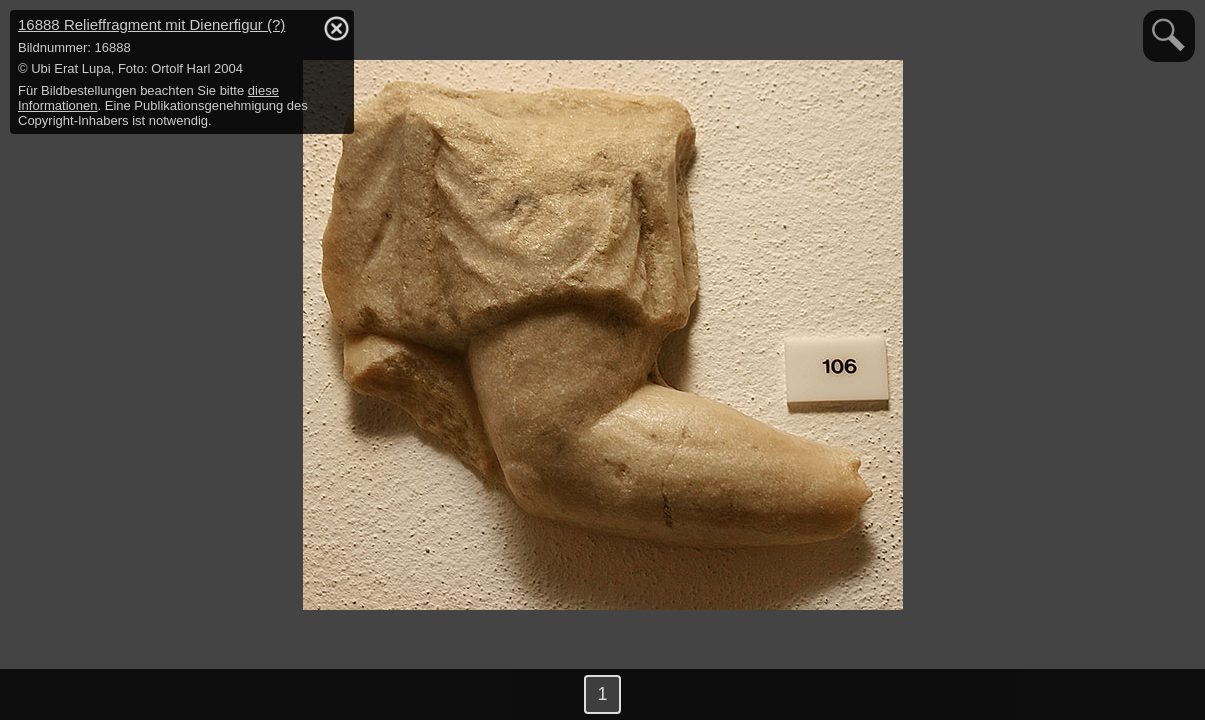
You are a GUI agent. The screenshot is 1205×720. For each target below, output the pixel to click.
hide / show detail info (336, 28)
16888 (151, 24)
